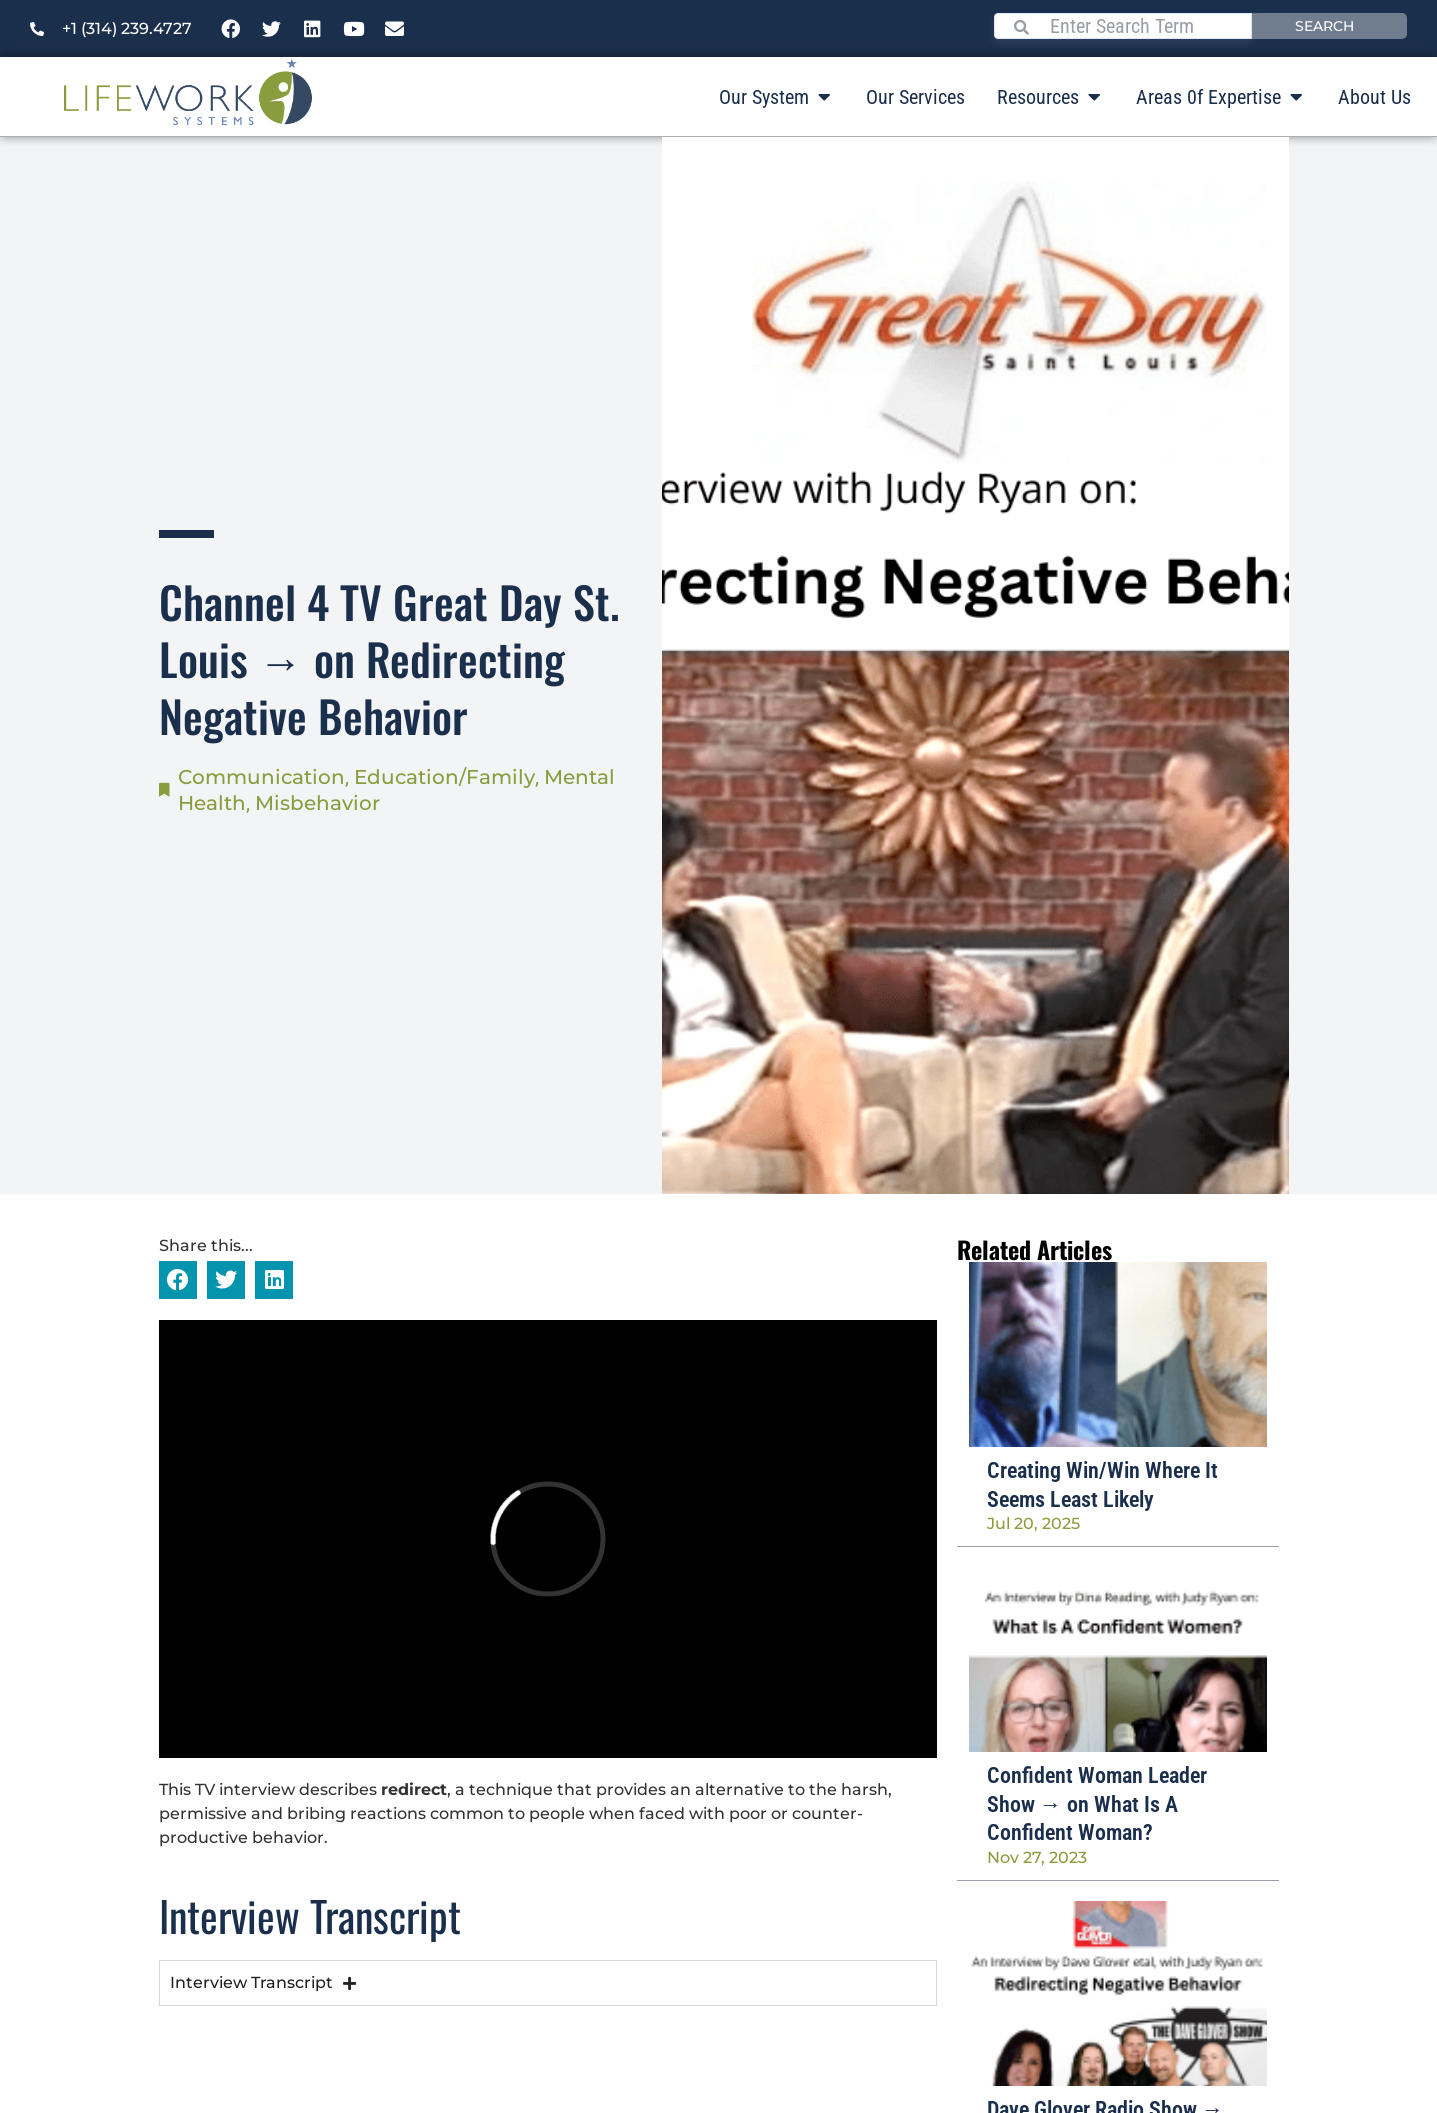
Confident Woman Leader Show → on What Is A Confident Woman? (1097, 1804)
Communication (261, 777)
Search (1324, 26)
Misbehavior (317, 803)
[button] (178, 1280)
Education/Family (444, 777)
